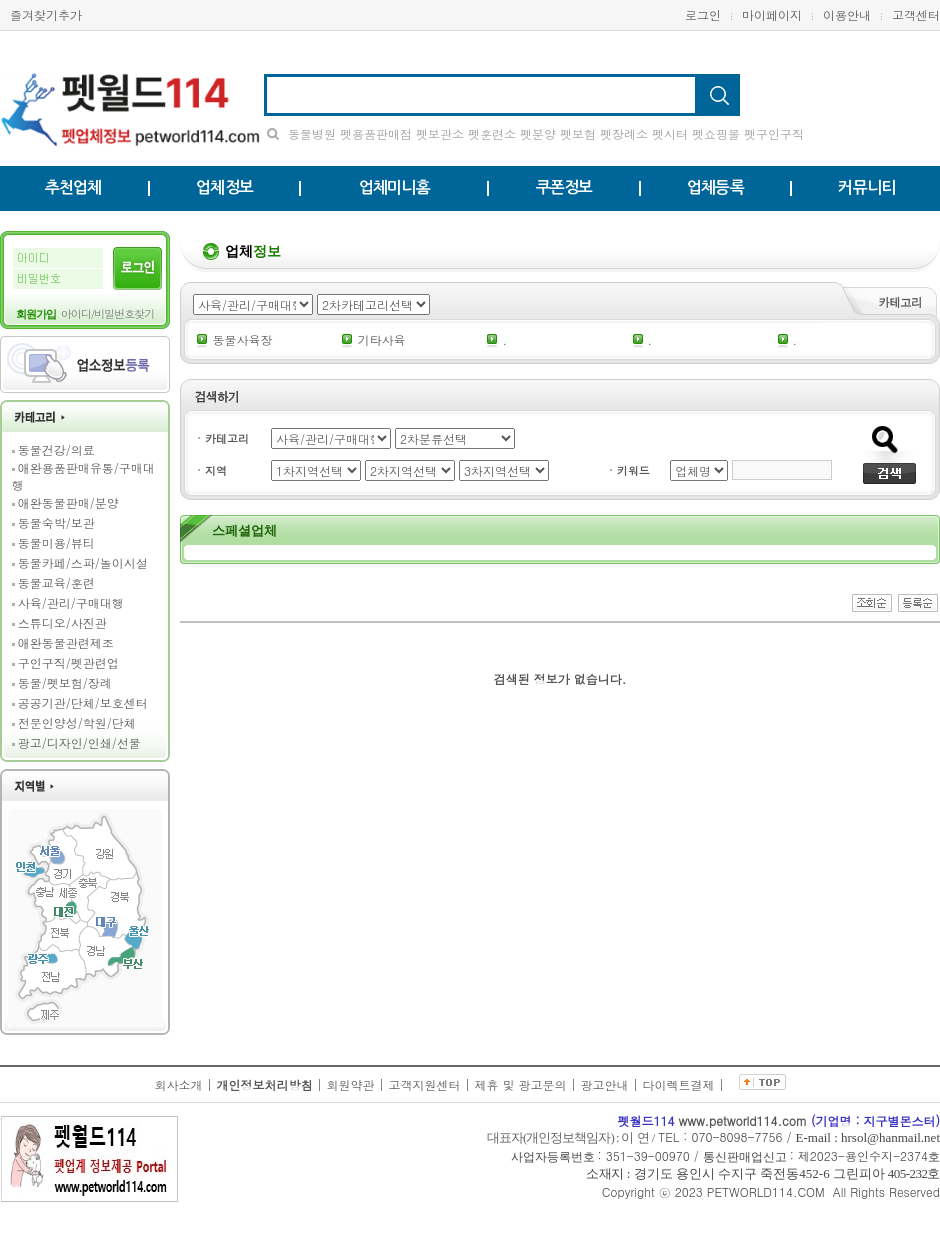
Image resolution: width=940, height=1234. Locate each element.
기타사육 (381, 339)
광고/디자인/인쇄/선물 (79, 742)
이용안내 (847, 14)
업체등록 (715, 187)
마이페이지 (772, 14)
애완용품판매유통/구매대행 (83, 476)
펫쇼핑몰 (716, 133)
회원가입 (36, 314)
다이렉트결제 (679, 1084)
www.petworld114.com (743, 1120)
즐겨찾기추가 (46, 14)
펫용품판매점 (376, 133)
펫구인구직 (774, 133)
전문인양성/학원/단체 (77, 722)
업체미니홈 (394, 187)
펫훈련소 (492, 133)
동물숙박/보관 (56, 522)
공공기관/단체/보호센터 (83, 702)
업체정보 (224, 187)
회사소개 (178, 1084)
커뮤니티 (866, 187)
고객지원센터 (424, 1084)
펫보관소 (440, 133)
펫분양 (538, 133)
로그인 (713, 14)
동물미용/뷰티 (56, 542)
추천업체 (73, 187)
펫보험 (578, 133)
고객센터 (916, 14)
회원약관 (350, 1084)
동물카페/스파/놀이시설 (83, 562)
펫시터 (670, 133)
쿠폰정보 (564, 187)
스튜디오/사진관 (62, 622)
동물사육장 (242, 339)
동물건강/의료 (56, 449)
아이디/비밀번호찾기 (108, 313)
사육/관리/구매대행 (71, 602)
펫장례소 (624, 133)
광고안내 (605, 1084)
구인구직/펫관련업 (68, 662)
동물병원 (312, 133)
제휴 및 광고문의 (521, 1084)
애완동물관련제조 (66, 642)
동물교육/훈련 (56, 582)
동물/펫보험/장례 (65, 682)
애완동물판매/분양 (68, 502)
